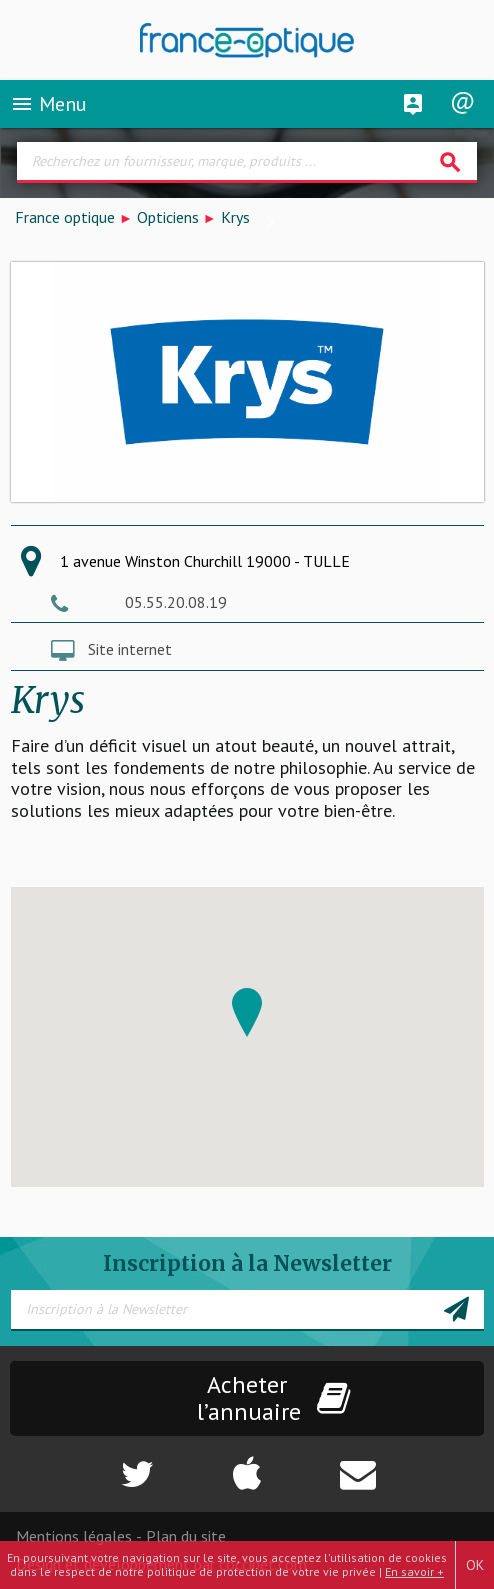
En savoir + (414, 1571)
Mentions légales (74, 1536)
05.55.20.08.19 (176, 602)
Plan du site (186, 1536)
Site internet (130, 649)
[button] (247, 1012)
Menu (48, 104)
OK (475, 1565)
